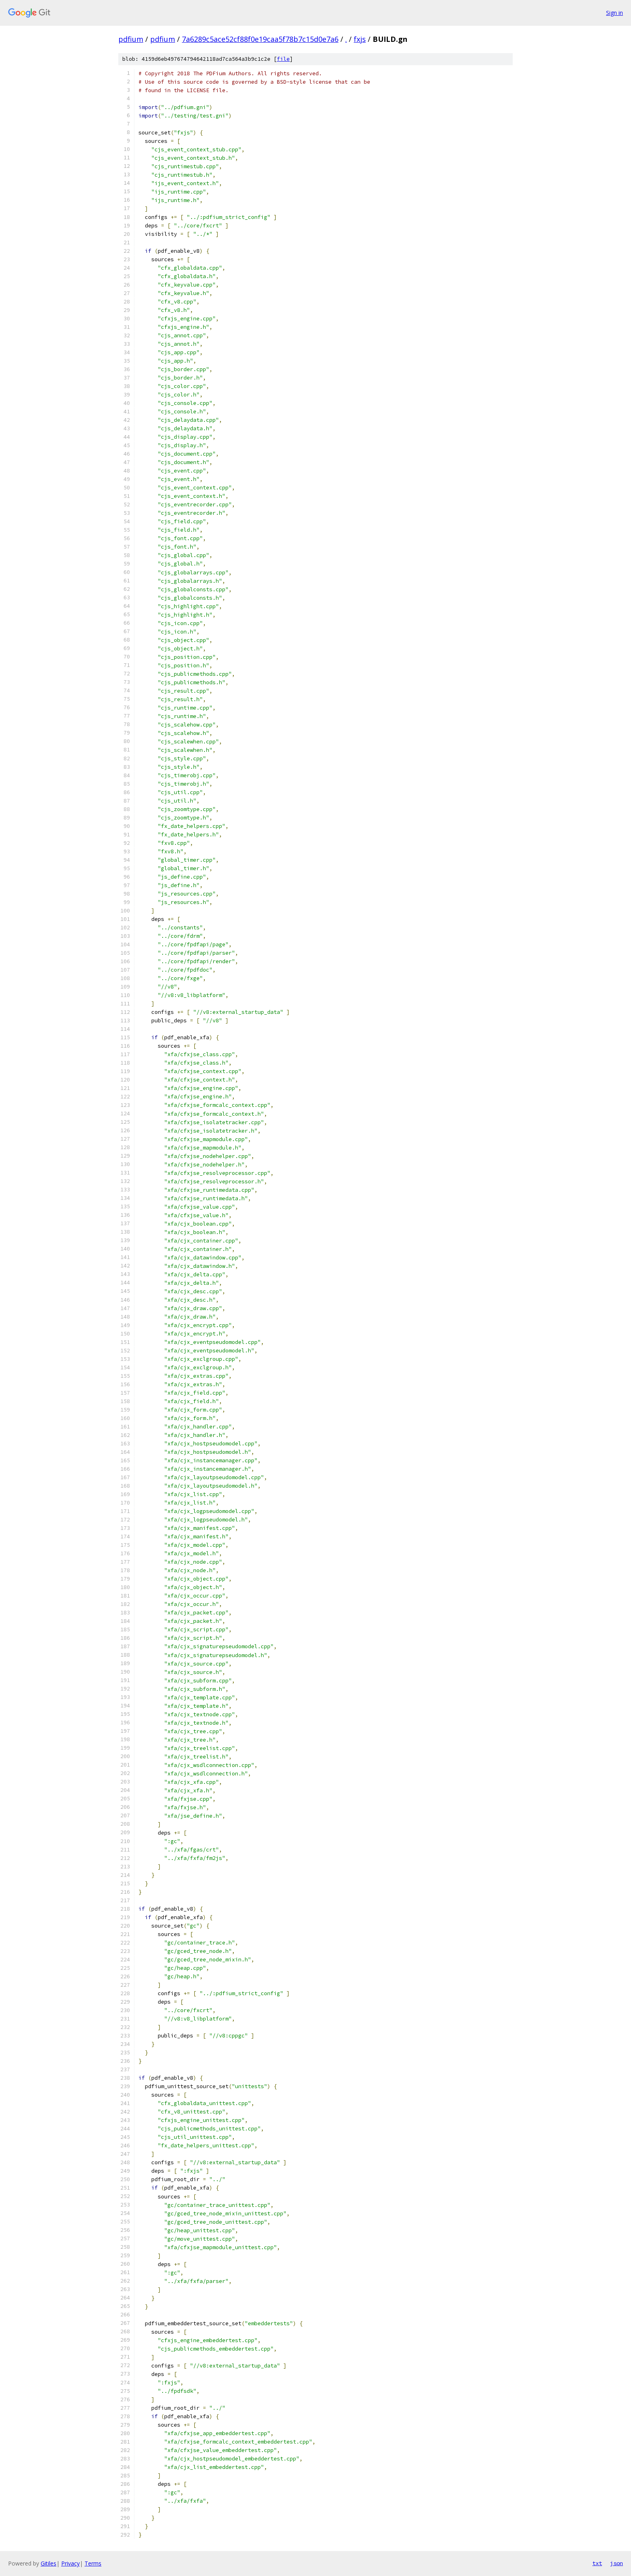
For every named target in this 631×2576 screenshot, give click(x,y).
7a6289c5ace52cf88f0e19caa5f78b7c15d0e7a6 (260, 39)
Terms (93, 2563)
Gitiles (48, 2563)
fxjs (360, 39)
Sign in (614, 13)
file (283, 59)
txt (597, 2563)
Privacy (70, 2563)
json (616, 2563)
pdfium (130, 39)
